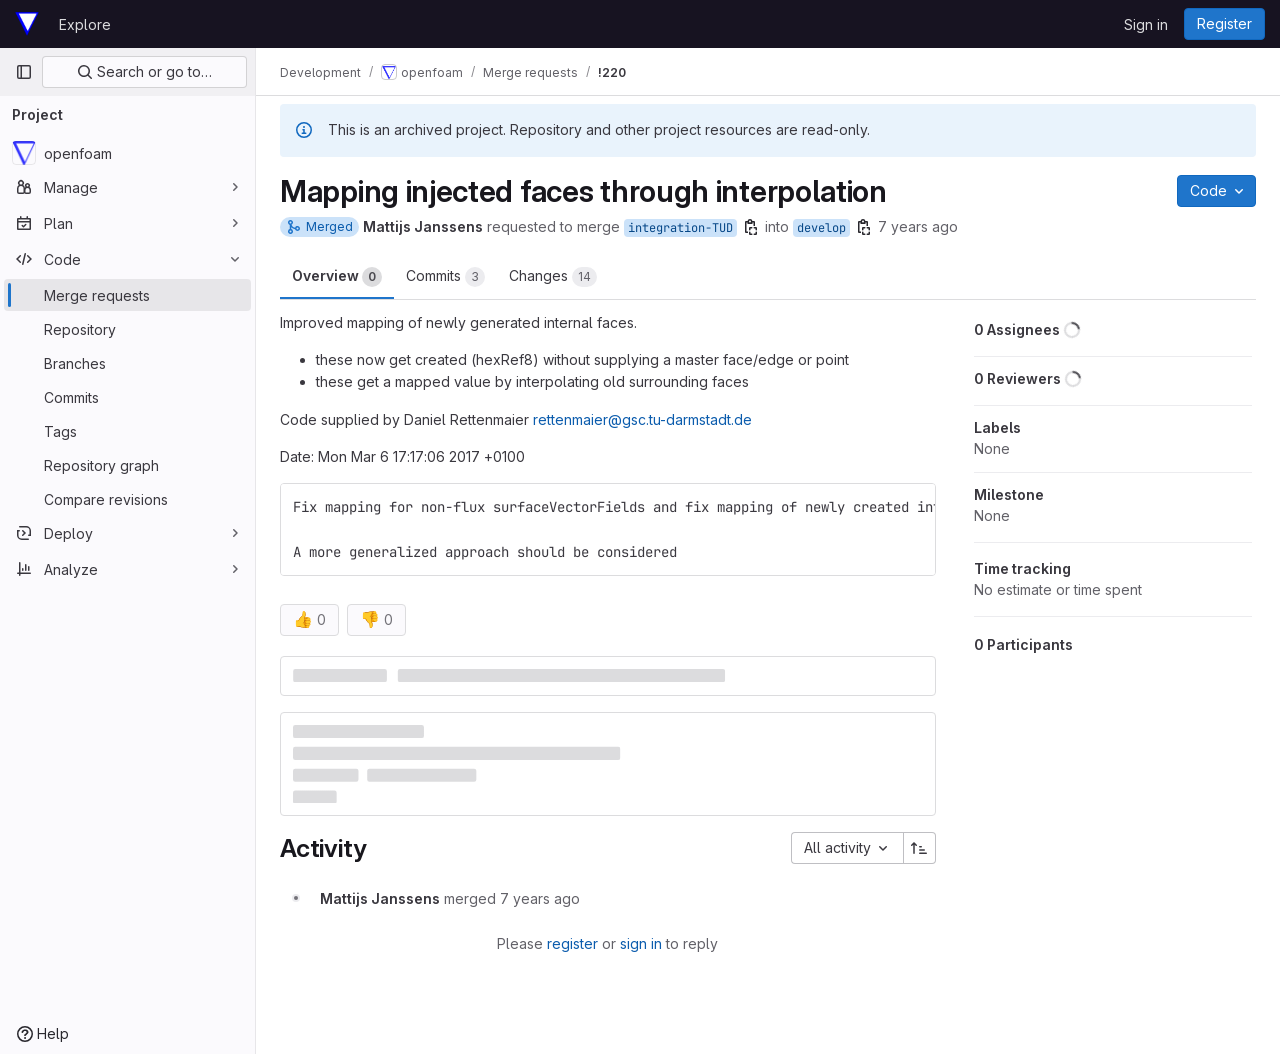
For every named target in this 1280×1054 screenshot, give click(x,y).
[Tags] (127, 431)
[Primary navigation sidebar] (24, 72)
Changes (553, 277)
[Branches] (127, 363)
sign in (641, 943)
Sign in (1146, 24)
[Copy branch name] (751, 227)
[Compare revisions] (127, 499)
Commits (445, 277)
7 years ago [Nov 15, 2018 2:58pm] (918, 226)
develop (821, 228)
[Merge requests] (127, 295)
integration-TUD (680, 228)
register (572, 943)
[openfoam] (127, 153)
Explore (85, 24)
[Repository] (127, 329)
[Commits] (127, 397)
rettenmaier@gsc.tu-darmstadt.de (642, 419)
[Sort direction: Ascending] (920, 848)
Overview (337, 277)
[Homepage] (27, 24)
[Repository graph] (127, 465)
